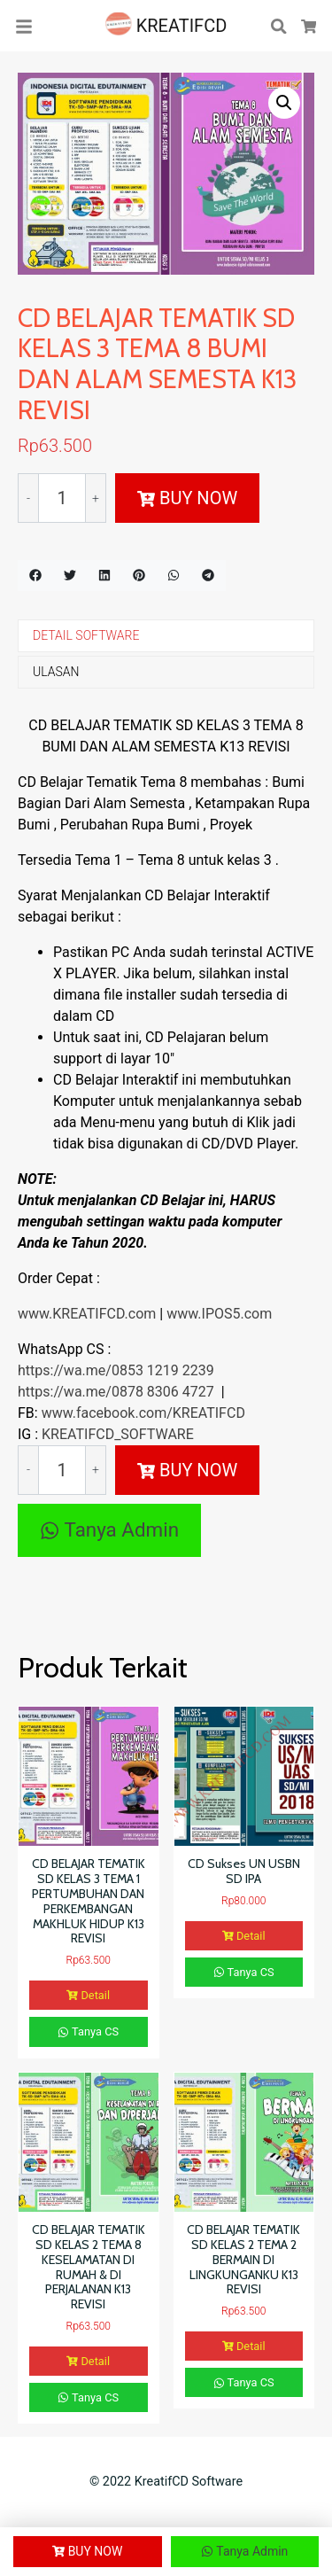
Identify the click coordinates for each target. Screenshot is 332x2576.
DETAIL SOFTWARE (86, 635)
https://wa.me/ (65, 1370)
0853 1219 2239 (163, 1370)
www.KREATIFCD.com (88, 1313)
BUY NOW (187, 498)
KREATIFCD (166, 25)
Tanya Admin (109, 1529)
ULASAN (56, 672)
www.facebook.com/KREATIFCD (143, 1413)
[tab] (166, 635)
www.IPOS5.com (219, 1313)
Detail (88, 1995)
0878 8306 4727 (163, 1391)
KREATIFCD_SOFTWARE (118, 1434)
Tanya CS (88, 2031)
